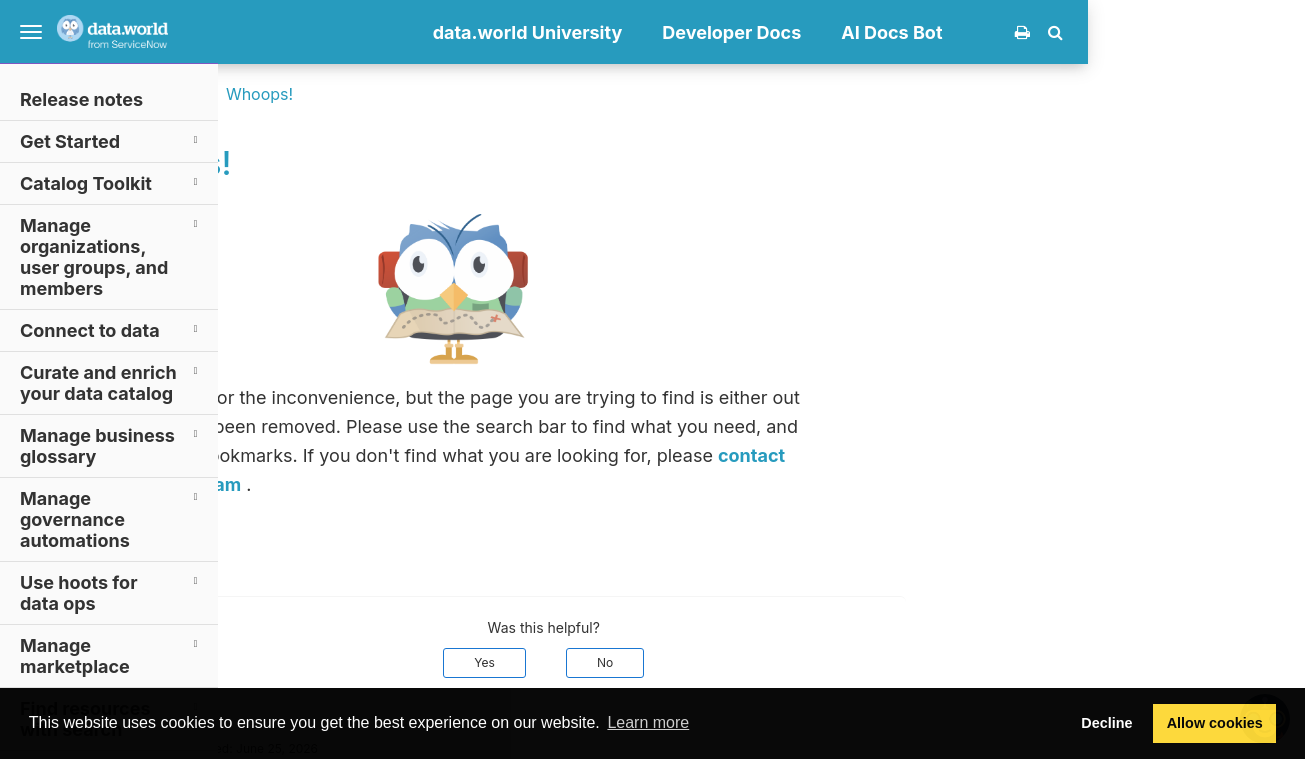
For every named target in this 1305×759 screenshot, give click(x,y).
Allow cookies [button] (1215, 723)
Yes (702, 662)
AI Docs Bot (1109, 32)
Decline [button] (1106, 723)
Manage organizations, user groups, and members (112, 256)
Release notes (81, 99)
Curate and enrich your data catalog (112, 382)
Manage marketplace (112, 655)
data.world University (745, 32)
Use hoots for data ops (112, 592)
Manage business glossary (112, 445)
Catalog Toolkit (112, 182)
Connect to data (112, 329)
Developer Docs (949, 32)
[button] (1272, 32)
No (822, 662)
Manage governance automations (112, 518)
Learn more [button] (648, 722)
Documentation (365, 94)
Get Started (112, 140)
